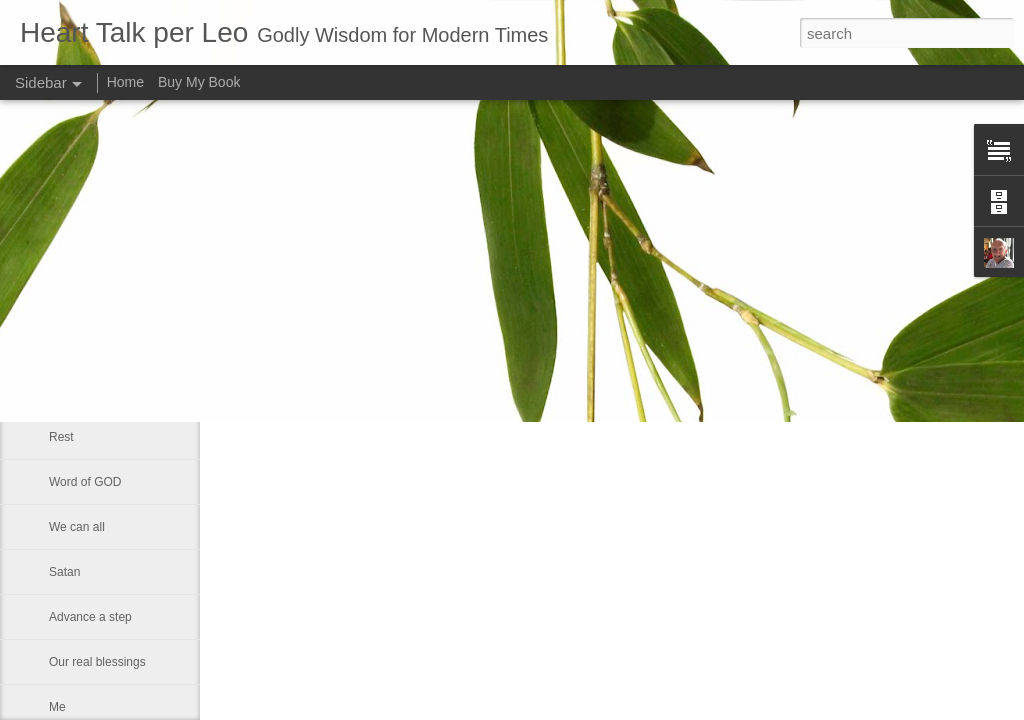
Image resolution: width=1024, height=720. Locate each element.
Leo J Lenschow (659, 260)
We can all (77, 527)
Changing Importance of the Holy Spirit (152, 257)
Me (57, 707)
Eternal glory (82, 392)
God (60, 347)
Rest (61, 437)
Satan (64, 572)
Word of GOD (85, 482)
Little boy (73, 302)
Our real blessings (97, 662)
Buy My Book (199, 82)
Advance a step (90, 617)
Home (125, 82)
